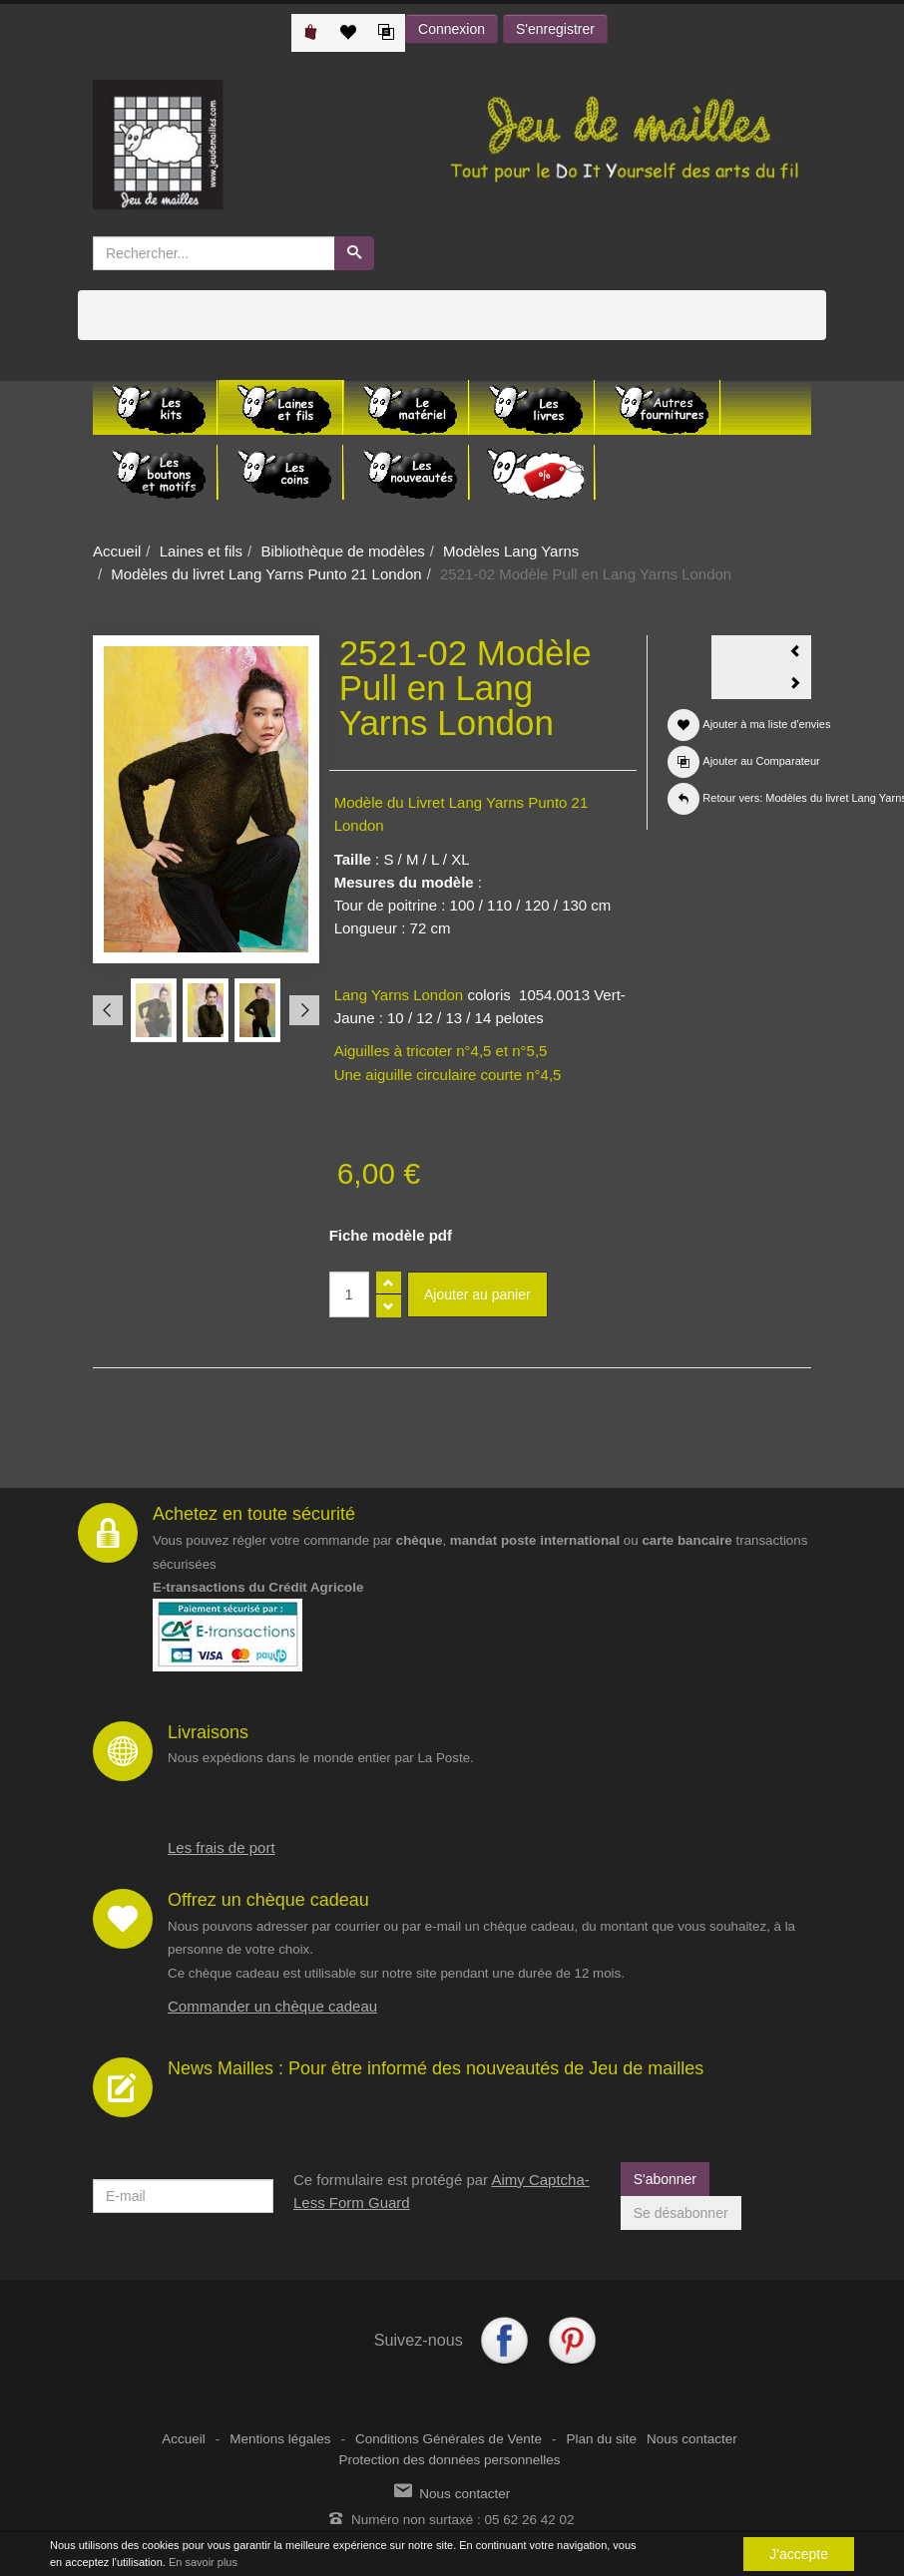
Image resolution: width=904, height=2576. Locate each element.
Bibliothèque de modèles (342, 551)
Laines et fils (201, 551)
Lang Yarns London (399, 994)
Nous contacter (692, 2438)
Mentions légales (279, 2438)
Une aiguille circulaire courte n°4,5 (448, 1074)
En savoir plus (203, 2562)
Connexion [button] (451, 29)
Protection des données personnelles (449, 2459)
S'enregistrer (555, 29)
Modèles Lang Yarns (511, 551)
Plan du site (601, 2438)
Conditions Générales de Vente (448, 2438)
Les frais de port (221, 1847)
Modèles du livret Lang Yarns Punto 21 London (266, 573)
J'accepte (798, 2554)
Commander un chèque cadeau (272, 2006)
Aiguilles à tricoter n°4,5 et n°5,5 (441, 1050)
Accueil (117, 551)
